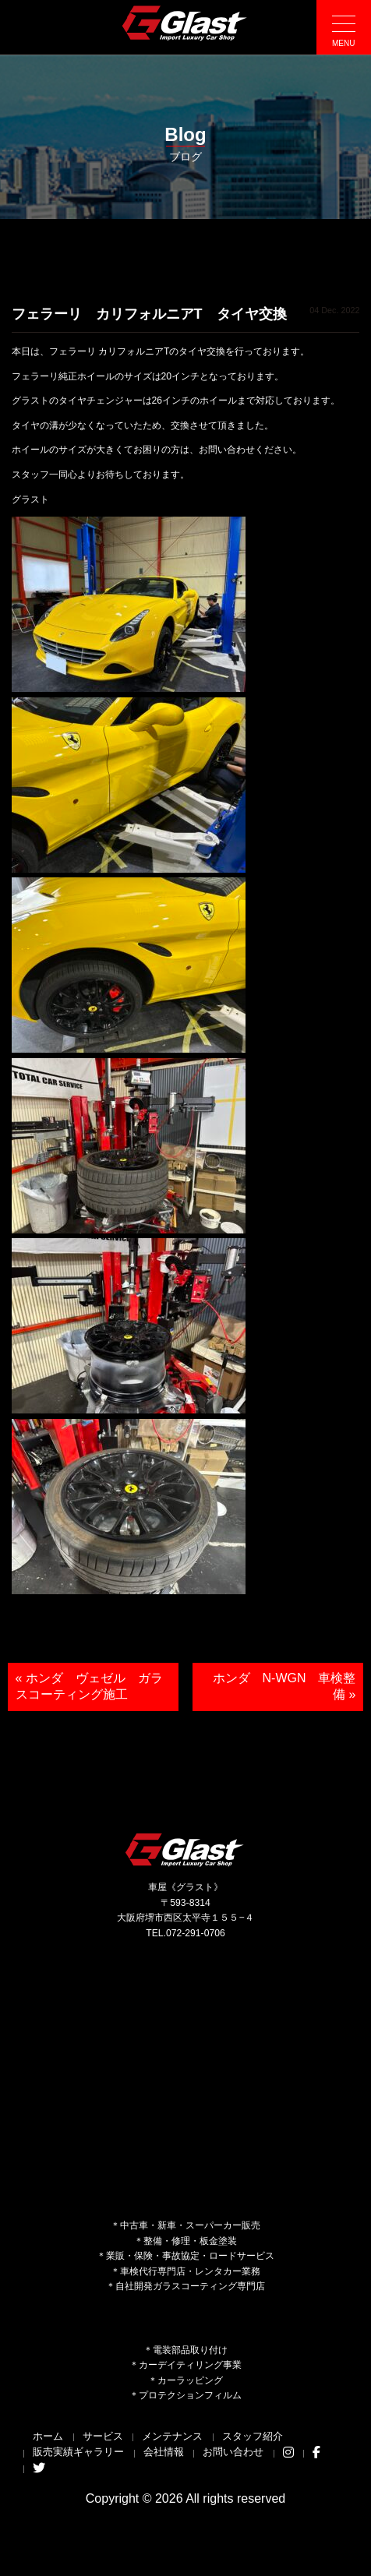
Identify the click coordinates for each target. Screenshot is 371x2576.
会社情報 (163, 2452)
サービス (103, 2436)
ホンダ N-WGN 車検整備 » (284, 1686)
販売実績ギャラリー (78, 2452)
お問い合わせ (233, 2452)
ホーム (48, 2436)
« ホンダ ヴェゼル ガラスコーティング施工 (89, 1686)
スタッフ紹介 (252, 2436)
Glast (185, 1849)
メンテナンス (172, 2436)
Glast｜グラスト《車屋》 (185, 22)
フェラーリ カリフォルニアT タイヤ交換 (149, 314)
